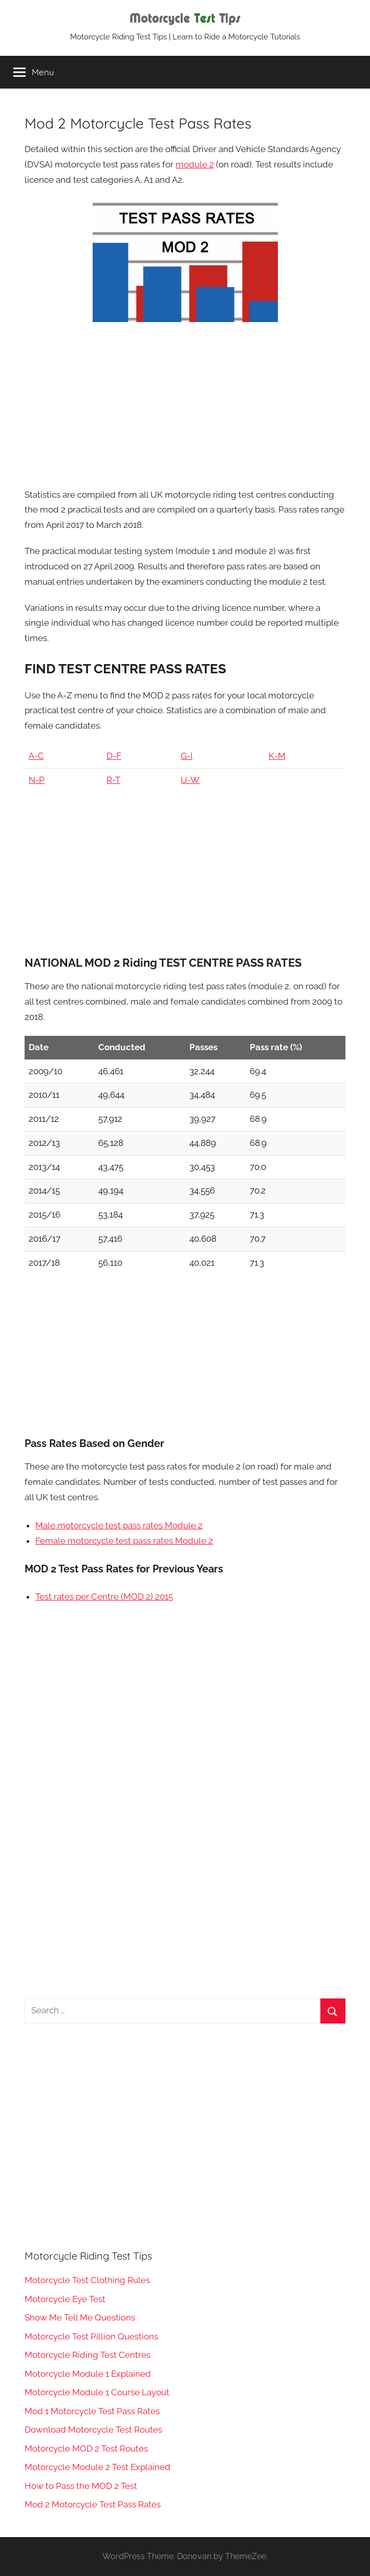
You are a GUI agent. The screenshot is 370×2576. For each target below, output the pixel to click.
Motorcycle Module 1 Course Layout (97, 2392)
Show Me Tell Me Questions (80, 2317)
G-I (186, 756)
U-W (190, 780)
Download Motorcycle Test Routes (93, 2429)
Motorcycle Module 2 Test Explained (97, 2467)
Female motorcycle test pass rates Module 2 (124, 1541)
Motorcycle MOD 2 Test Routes (86, 2448)
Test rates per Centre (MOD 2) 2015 (104, 1596)
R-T (113, 780)
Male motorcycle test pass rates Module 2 (119, 1525)
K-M (277, 756)
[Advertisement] (185, 404)
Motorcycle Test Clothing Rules (87, 2280)
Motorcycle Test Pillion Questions (91, 2336)
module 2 (195, 164)
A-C (36, 756)
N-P (37, 780)
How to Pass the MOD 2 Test (81, 2486)
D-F (113, 756)
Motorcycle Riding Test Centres (87, 2355)
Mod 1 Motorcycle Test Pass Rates (92, 2411)
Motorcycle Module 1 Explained (88, 2374)
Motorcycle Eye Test (65, 2299)
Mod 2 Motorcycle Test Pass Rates (93, 2504)
